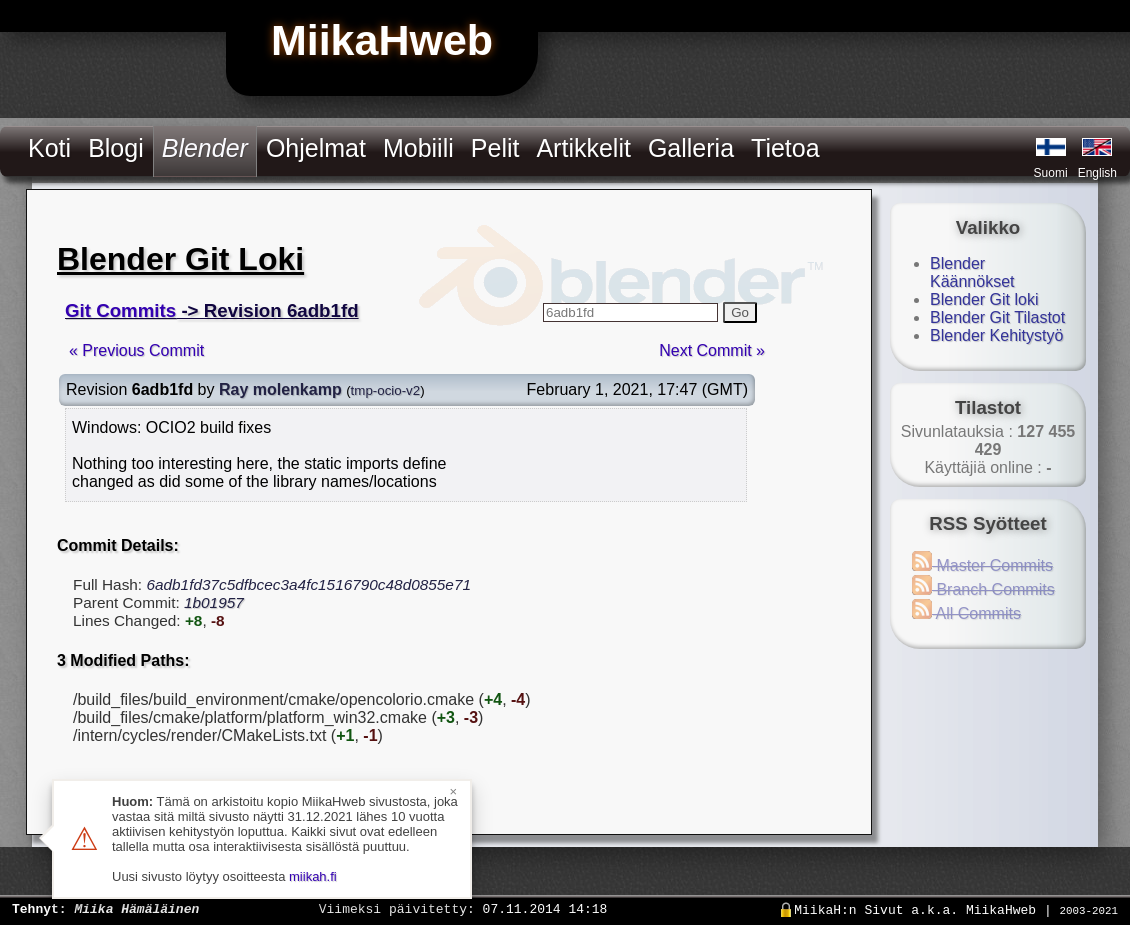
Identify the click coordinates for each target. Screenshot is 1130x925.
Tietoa (785, 148)
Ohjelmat (316, 148)
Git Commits (120, 310)
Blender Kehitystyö (996, 335)
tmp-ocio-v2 (386, 390)
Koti (49, 148)
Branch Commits (983, 589)
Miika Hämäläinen (136, 908)
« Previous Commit (136, 350)
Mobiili (418, 148)
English (1097, 173)
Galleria (691, 148)
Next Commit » (712, 350)
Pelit (495, 148)
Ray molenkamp (280, 389)
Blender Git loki (984, 299)
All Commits (966, 613)
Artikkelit (583, 148)
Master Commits (982, 565)
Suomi (1051, 173)
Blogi (116, 148)
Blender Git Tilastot (997, 317)
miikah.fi (313, 876)
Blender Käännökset (972, 272)
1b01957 (214, 602)
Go (740, 312)
